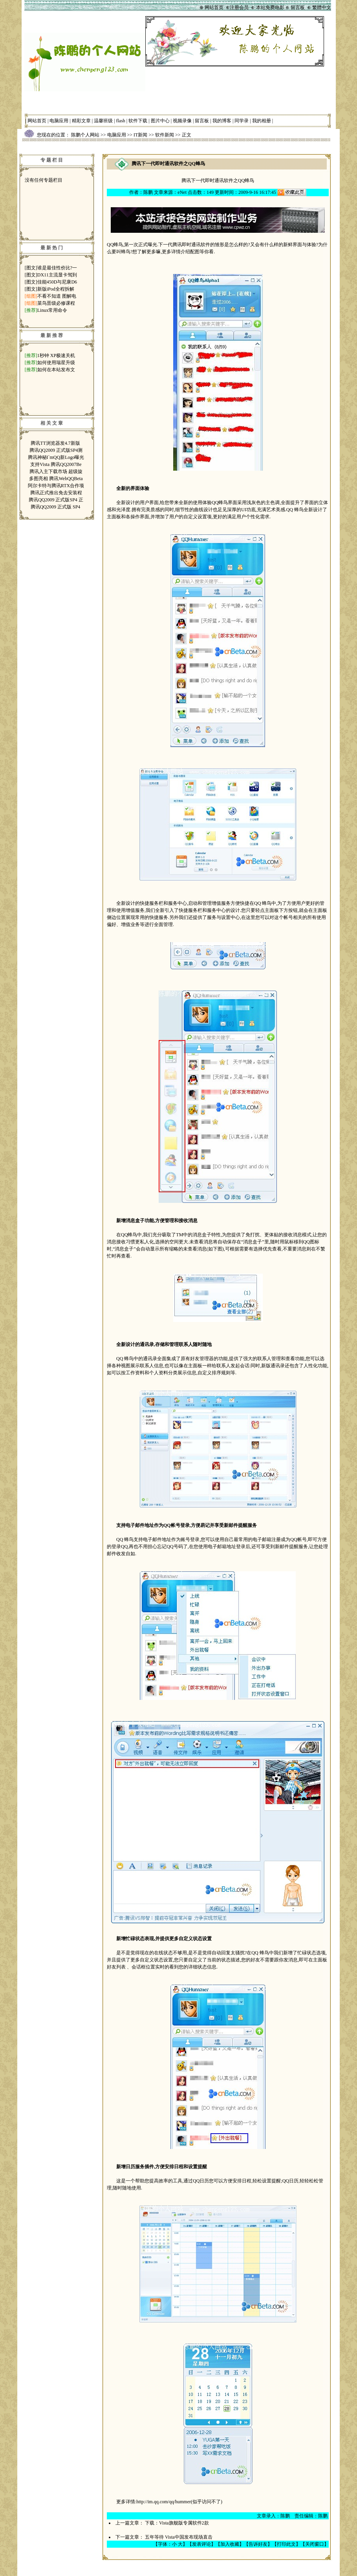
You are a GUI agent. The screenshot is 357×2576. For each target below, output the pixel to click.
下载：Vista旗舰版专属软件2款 (177, 2523)
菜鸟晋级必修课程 (56, 303)
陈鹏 (148, 192)
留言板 (202, 120)
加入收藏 (229, 2544)
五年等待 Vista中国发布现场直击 (178, 2537)
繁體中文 (321, 7)
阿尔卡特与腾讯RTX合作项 (56, 485)
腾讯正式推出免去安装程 (56, 492)
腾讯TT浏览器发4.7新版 (56, 443)
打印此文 (286, 2544)
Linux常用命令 (52, 310)
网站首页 (36, 120)
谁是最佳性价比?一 (57, 268)
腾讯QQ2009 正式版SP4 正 (56, 500)
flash (120, 120)
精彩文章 (81, 120)
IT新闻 (140, 135)
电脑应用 (58, 120)
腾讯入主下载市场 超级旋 (55, 471)
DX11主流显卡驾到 (57, 275)
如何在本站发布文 (56, 369)
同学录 (241, 120)
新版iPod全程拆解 (55, 289)
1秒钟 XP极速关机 (56, 355)
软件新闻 (164, 135)
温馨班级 (103, 120)
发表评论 (201, 2544)
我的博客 (221, 120)
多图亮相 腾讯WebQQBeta (55, 478)
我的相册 (261, 120)
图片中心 (160, 120)
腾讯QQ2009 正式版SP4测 (56, 450)
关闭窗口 (314, 2544)
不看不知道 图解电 (56, 296)
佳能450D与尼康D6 (57, 282)
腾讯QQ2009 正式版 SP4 (56, 507)
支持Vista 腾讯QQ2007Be (55, 464)
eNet (182, 192)
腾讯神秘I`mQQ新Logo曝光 (56, 457)
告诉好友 (258, 2544)
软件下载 (137, 120)
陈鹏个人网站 (85, 135)
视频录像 (182, 120)
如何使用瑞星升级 (56, 362)
